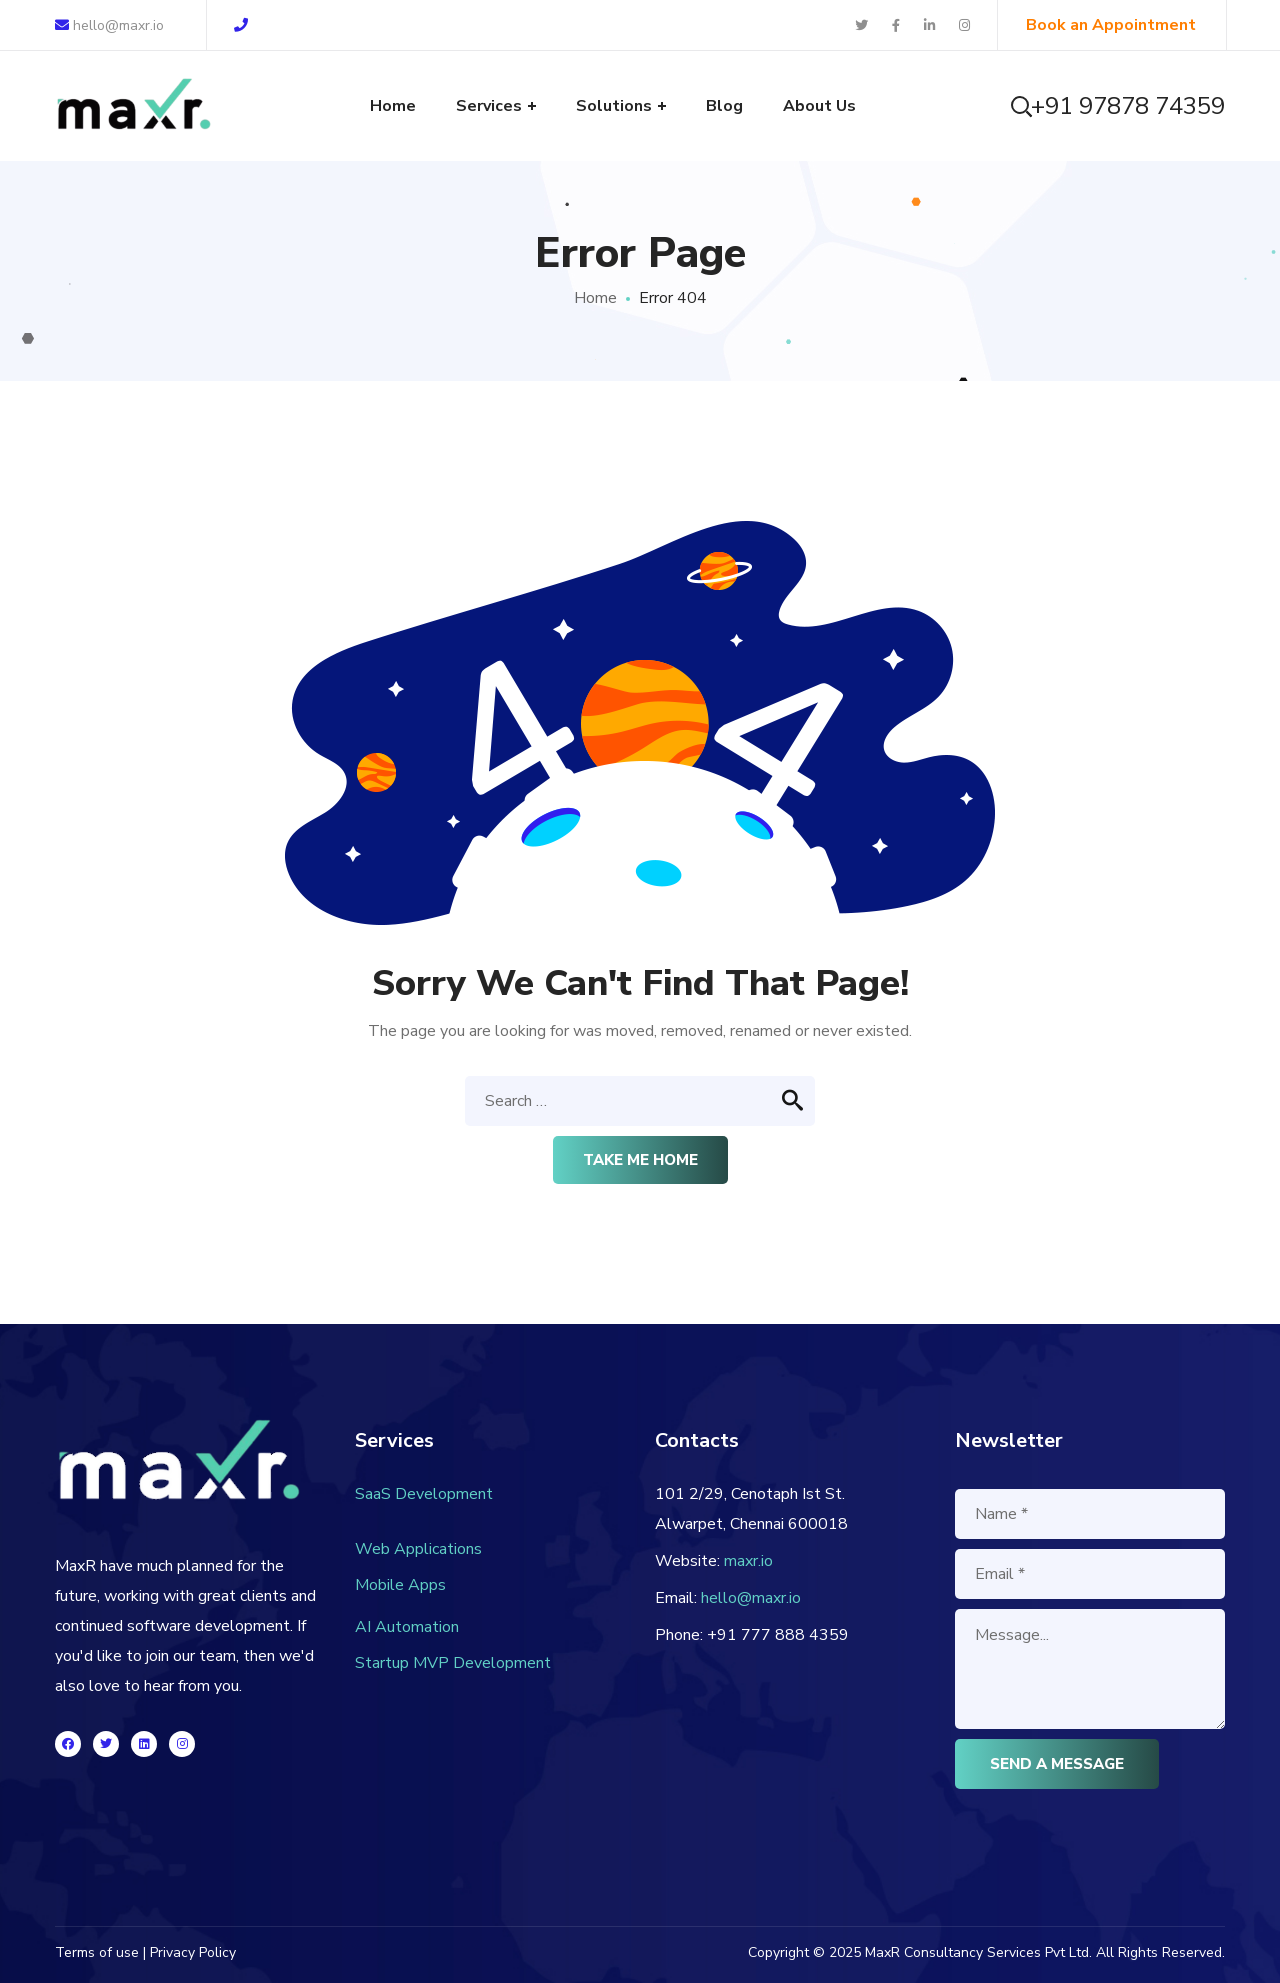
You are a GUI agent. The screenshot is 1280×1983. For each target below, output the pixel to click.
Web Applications (418, 1549)
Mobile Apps (400, 1585)
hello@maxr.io (109, 25)
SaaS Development (424, 1494)
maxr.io (748, 1561)
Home (595, 298)
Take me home (640, 1160)
